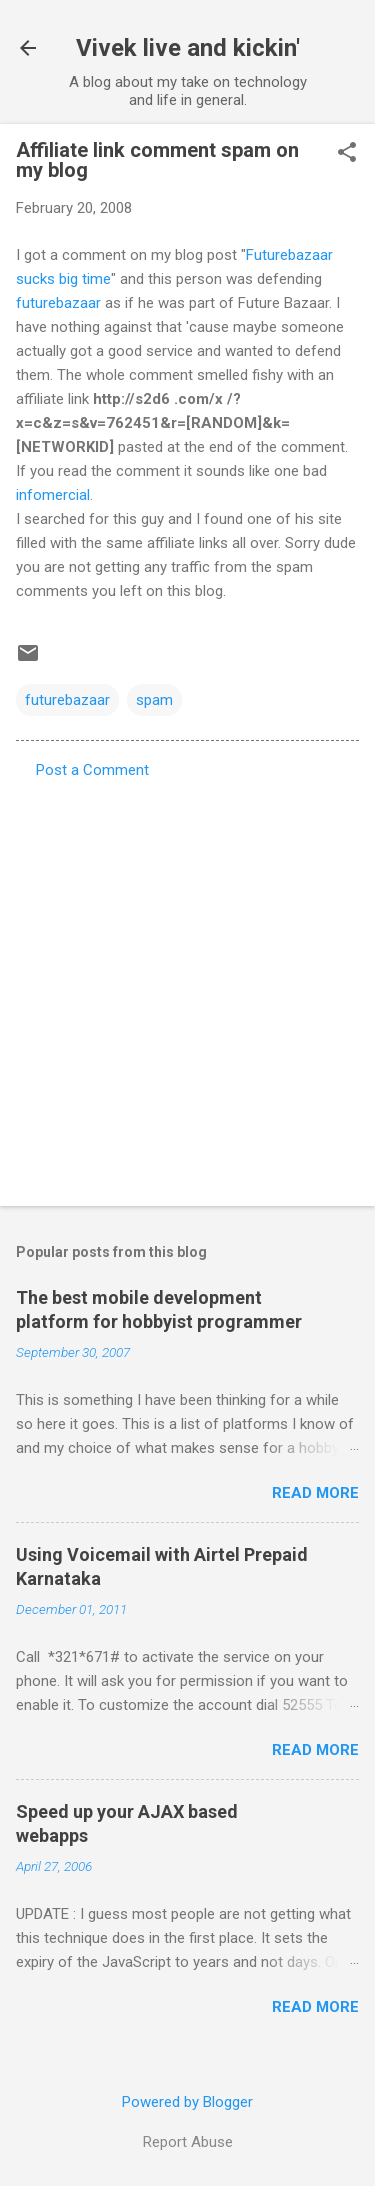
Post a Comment (92, 770)
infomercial (53, 495)
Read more (315, 1493)
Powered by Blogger (187, 2102)
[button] (347, 154)
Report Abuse (188, 2142)
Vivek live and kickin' (188, 48)
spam (154, 700)
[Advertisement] (187, 986)
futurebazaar (58, 303)
